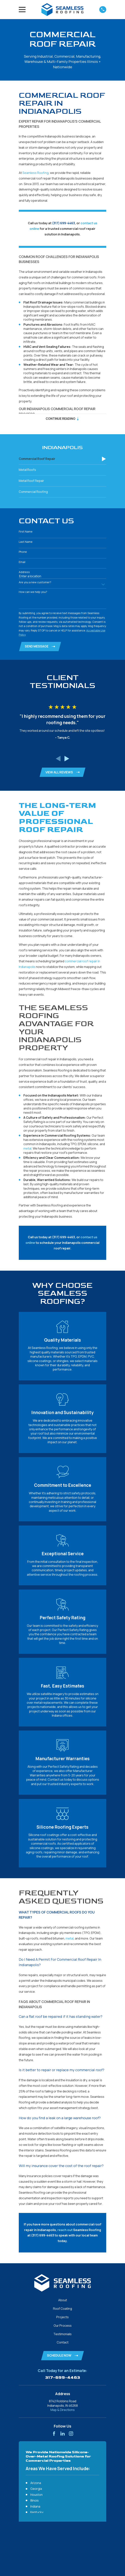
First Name (26, 532)
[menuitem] (62, 459)
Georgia (36, 2490)
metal (27, 1149)
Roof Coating (62, 2310)
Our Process (63, 2327)
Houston (36, 2496)
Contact (62, 2343)
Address (24, 572)
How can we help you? (33, 592)
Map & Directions (63, 2411)
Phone (23, 552)
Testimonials (62, 2335)
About (62, 2301)
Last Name (26, 542)
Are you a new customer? (35, 582)
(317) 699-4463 (63, 223)
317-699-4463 (62, 2379)
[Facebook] (54, 2435)
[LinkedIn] (62, 2435)
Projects (62, 2318)
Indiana (35, 2508)
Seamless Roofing (35, 173)
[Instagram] (71, 2435)
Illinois (34, 2502)
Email (22, 562)
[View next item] (67, 759)
